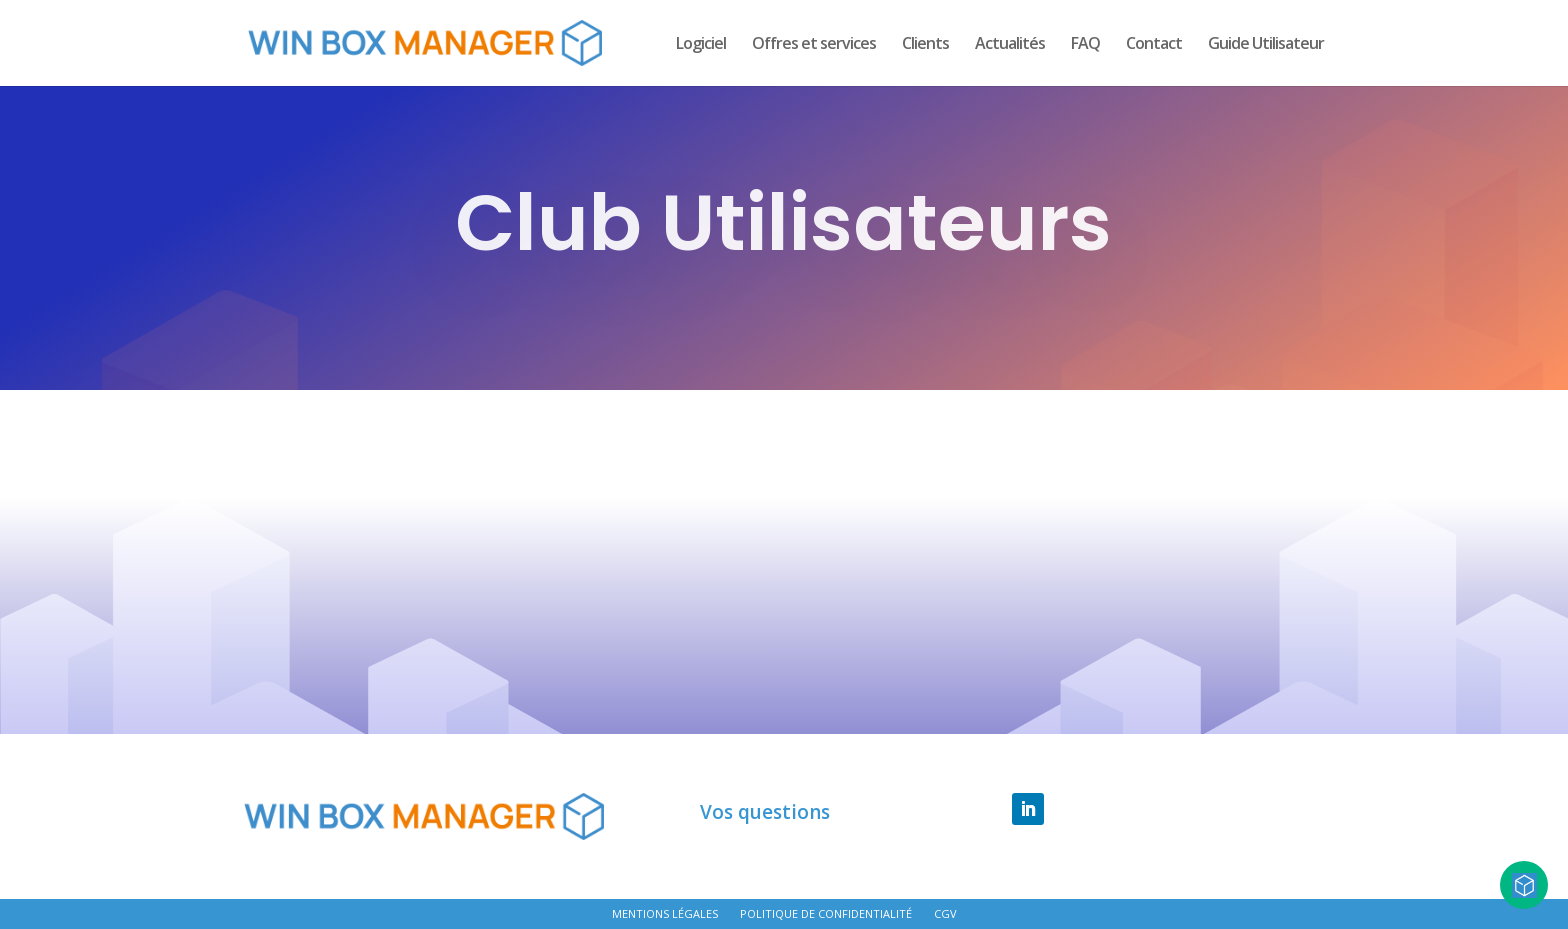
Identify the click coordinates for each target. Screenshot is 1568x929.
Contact (1154, 45)
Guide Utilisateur (1266, 45)
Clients (925, 45)
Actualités (1010, 45)
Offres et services (814, 45)
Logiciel (701, 45)
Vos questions (765, 813)
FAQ (1085, 45)
